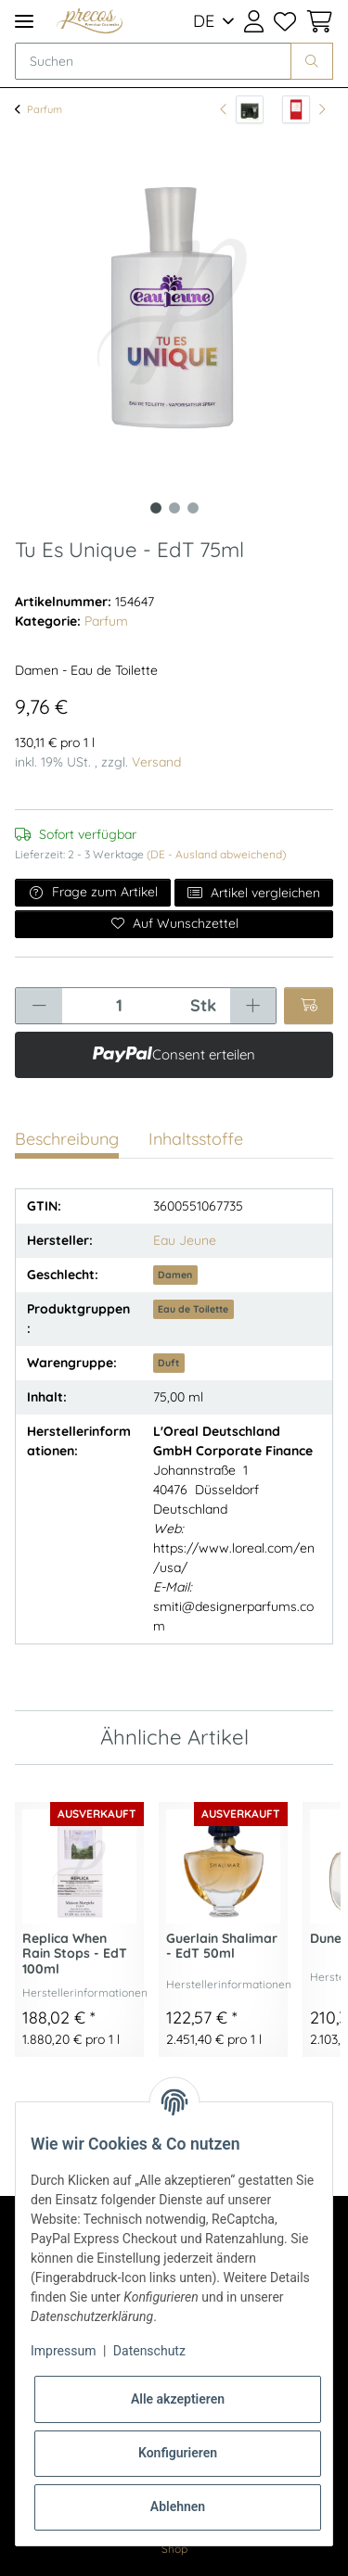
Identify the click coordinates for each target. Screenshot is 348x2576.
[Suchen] (153, 61)
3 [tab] (193, 508)
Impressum (63, 2350)
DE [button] (203, 21)
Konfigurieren (177, 2452)
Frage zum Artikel (93, 891)
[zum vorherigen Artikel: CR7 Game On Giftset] (242, 109)
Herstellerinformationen (85, 1992)
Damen (175, 1274)
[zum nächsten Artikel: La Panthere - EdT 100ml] (304, 109)
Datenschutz (149, 2350)
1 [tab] (155, 508)
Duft (168, 1362)
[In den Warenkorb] (308, 1005)
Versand (156, 762)
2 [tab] (174, 508)
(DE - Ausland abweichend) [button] (216, 854)
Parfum (106, 621)
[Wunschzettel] (284, 21)
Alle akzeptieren (178, 2399)
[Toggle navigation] (24, 20)
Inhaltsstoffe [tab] (195, 1138)
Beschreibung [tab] (67, 1138)
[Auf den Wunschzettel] (174, 924)
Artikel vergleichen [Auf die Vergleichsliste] (254, 892)
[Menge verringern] (39, 1005)
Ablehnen (177, 2506)
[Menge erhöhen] (253, 1005)
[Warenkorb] (317, 21)
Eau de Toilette (193, 1308)
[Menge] (118, 1005)
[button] (253, 21)
